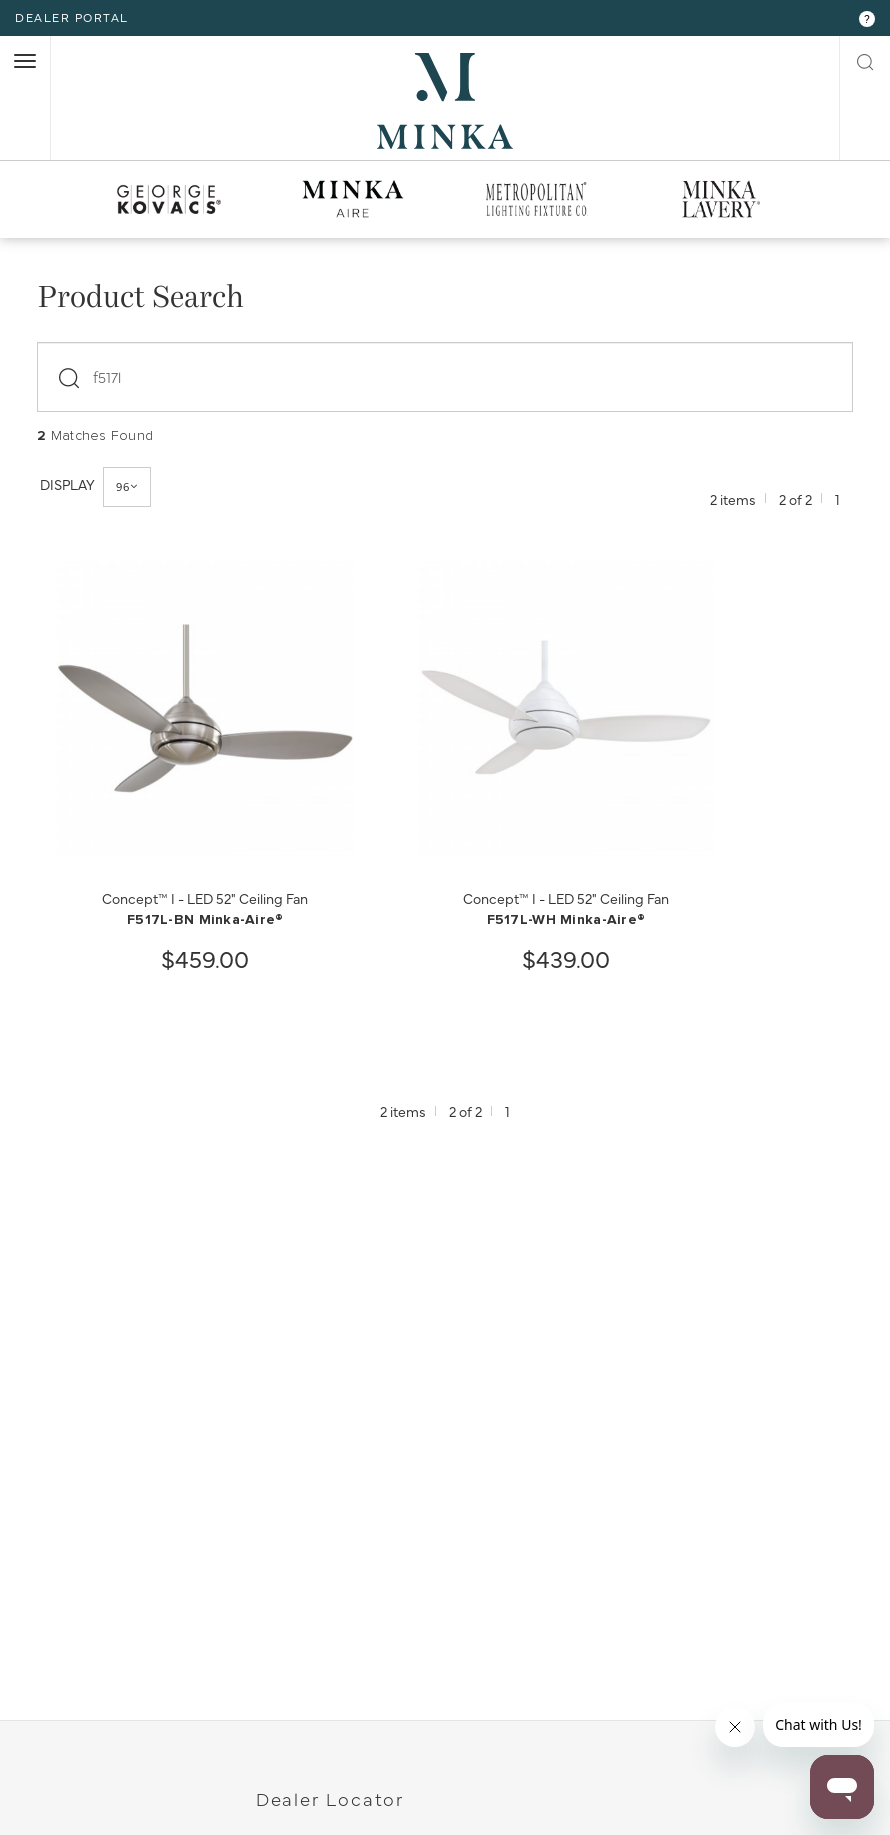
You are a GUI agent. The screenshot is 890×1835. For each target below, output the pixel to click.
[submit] (73, 372)
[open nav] (25, 61)
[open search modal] (865, 60)
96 (128, 486)
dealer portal (72, 17)
